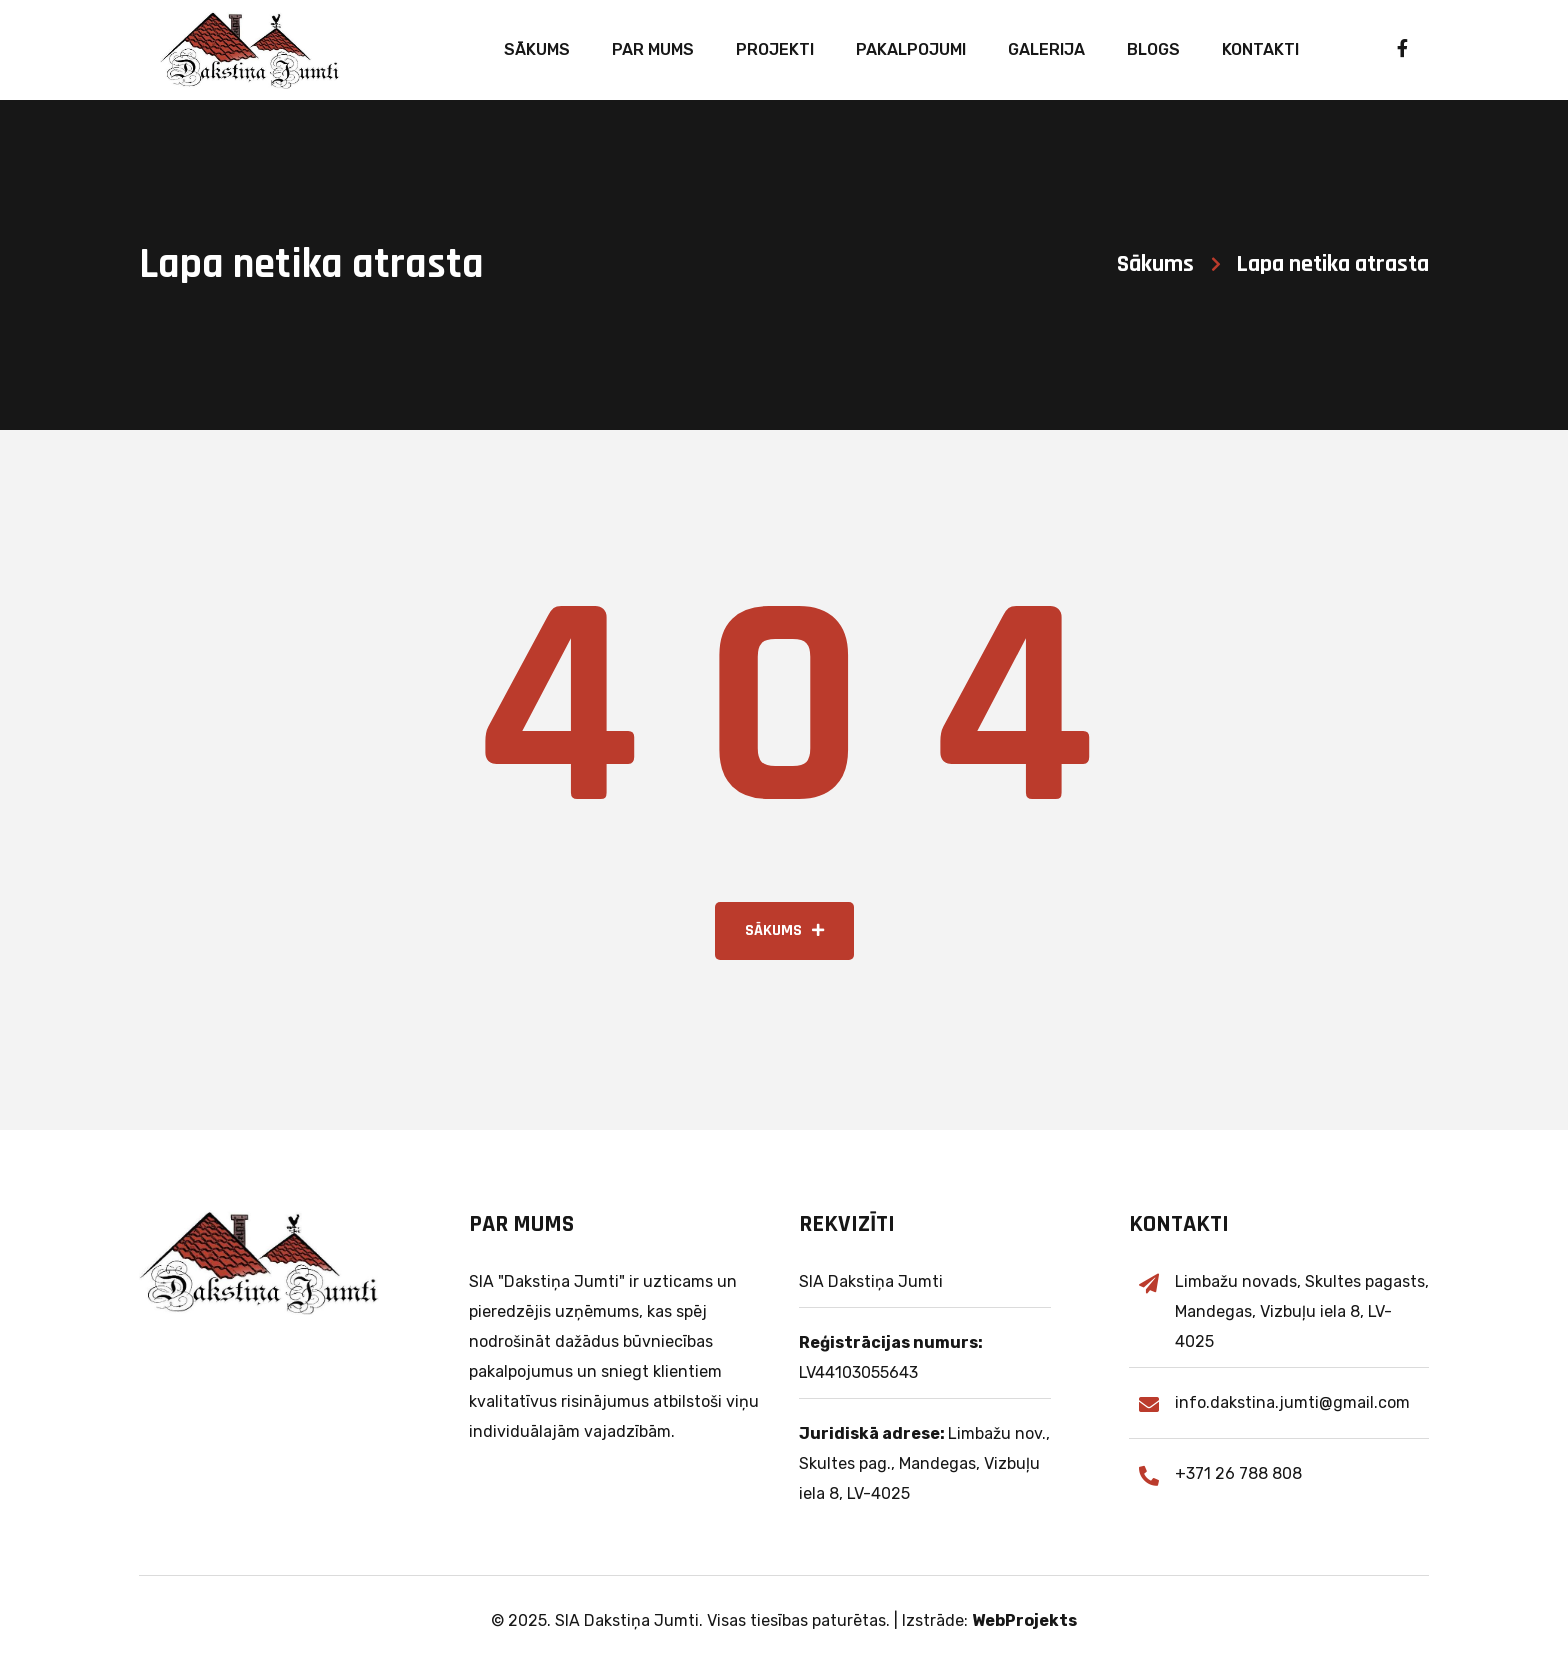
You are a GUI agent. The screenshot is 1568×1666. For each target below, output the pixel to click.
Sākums (537, 49)
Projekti (775, 49)
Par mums (653, 49)
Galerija (1046, 49)
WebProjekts (1024, 1620)
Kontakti (1260, 49)
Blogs (1153, 49)
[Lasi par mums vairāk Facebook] (1384, 50)
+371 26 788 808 (1238, 1473)
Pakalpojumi (911, 49)
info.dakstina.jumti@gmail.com (1292, 1402)
